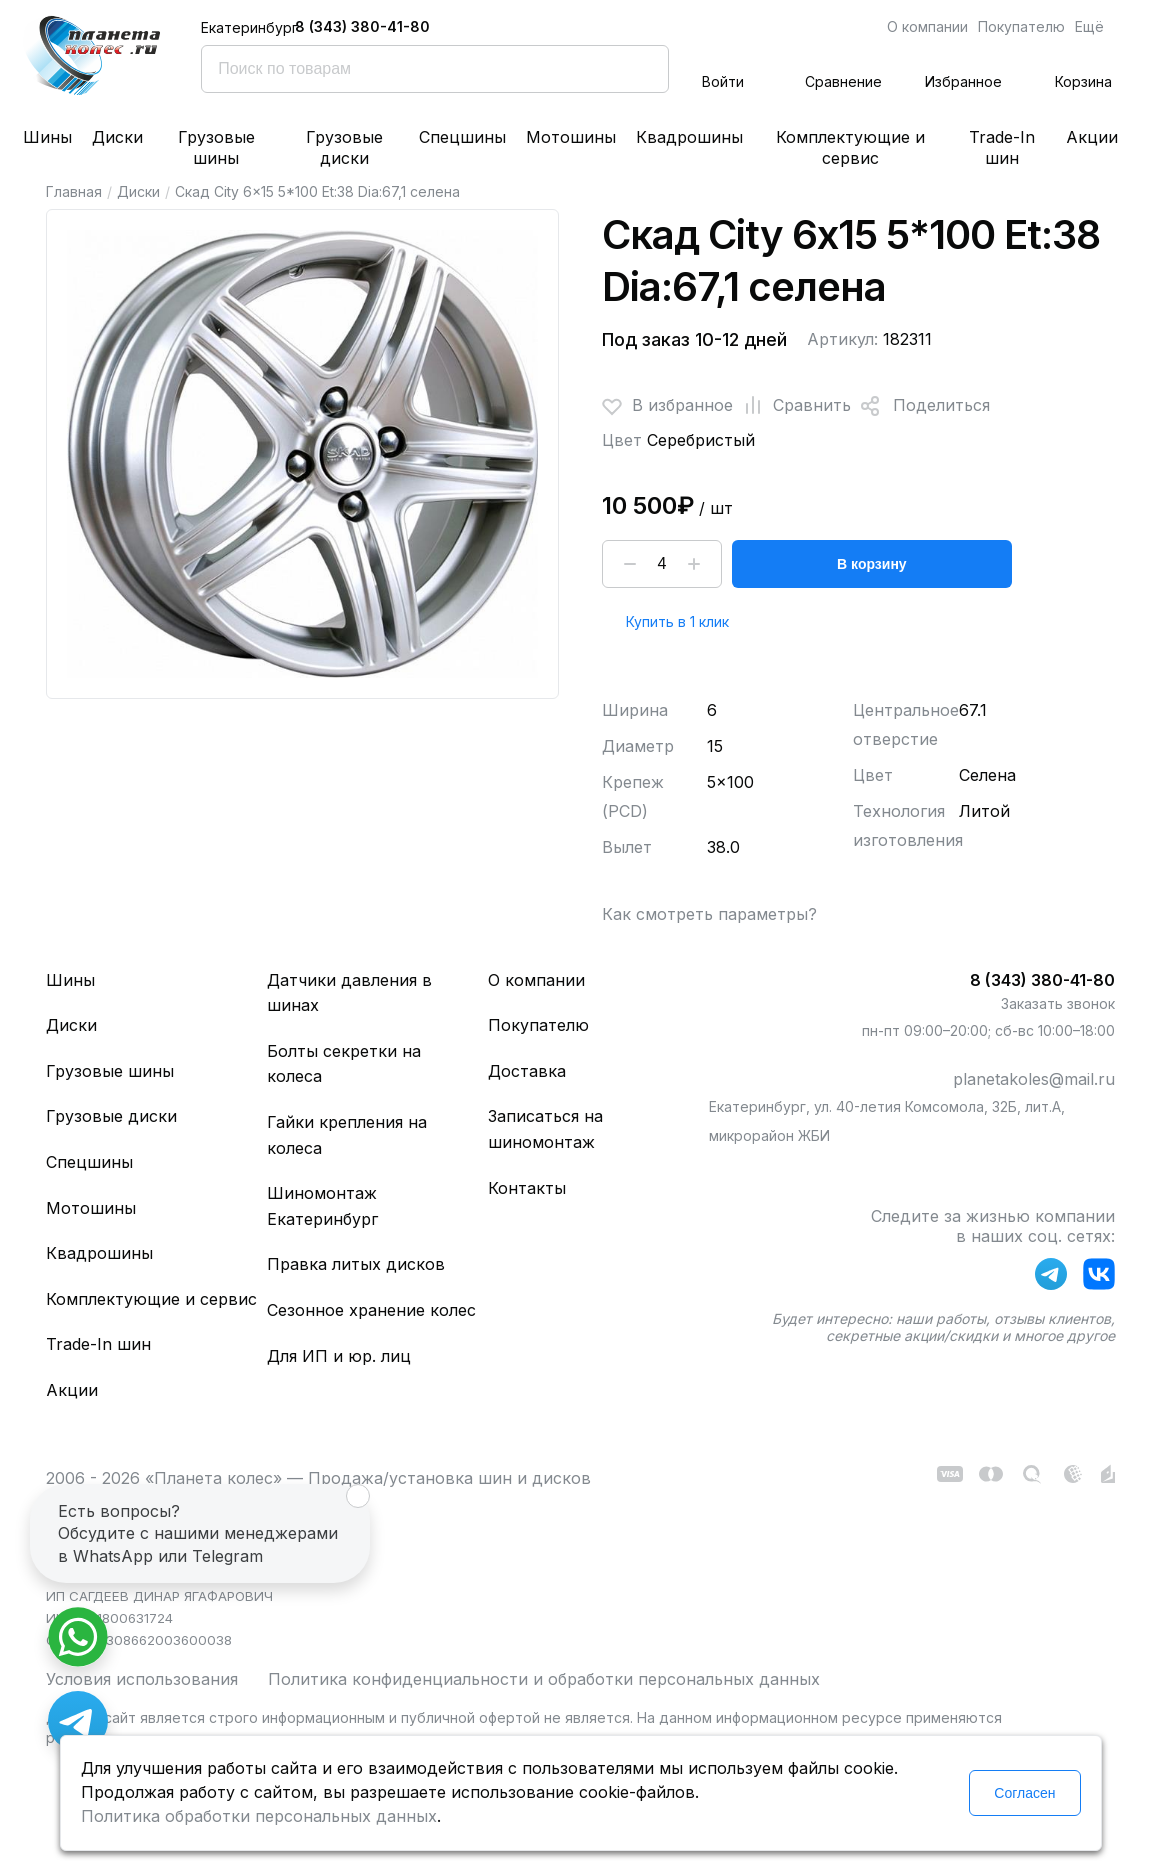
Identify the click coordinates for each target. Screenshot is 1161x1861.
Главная (74, 191)
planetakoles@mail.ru (1034, 1079)
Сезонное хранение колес (371, 1310)
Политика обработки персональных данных (259, 1816)
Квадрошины (689, 137)
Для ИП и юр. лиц (339, 1356)
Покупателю (1021, 26)
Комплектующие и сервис (850, 147)
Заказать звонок (1058, 1003)
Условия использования (142, 1679)
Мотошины (571, 137)
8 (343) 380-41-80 (362, 26)
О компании (927, 26)
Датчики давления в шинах (349, 993)
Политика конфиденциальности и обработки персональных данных (544, 1679)
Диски (117, 137)
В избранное (667, 406)
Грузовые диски (344, 147)
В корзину (872, 564)
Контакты (527, 1188)
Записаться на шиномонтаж (545, 1129)
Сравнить (792, 406)
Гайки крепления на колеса (347, 1135)
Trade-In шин (1002, 147)
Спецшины (462, 137)
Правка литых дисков (356, 1264)
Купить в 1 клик (677, 621)
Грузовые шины (216, 147)
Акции (1092, 137)
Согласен (1024, 1793)
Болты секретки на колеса (344, 1064)
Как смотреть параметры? (709, 914)
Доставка (527, 1071)
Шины (47, 137)
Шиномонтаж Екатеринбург (322, 1206)
